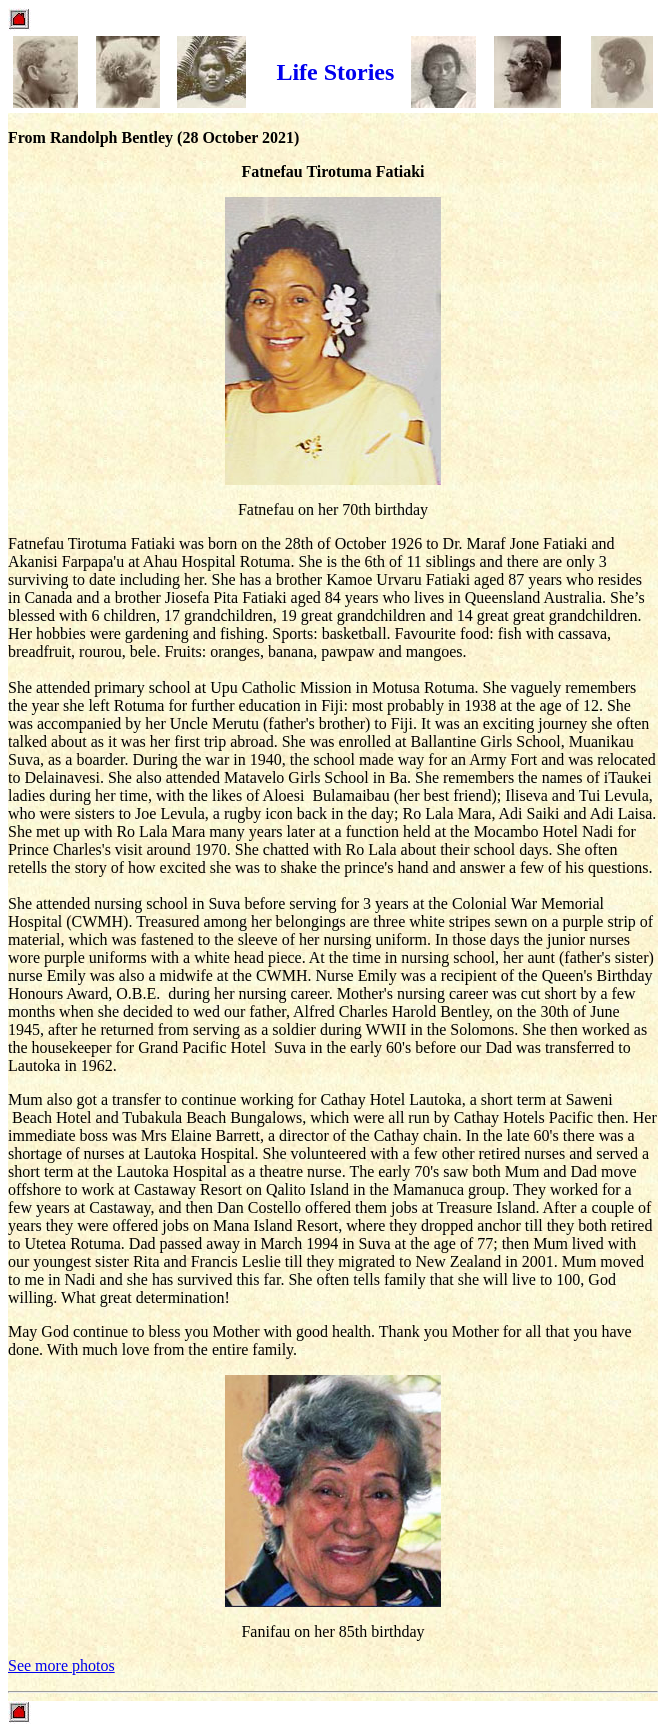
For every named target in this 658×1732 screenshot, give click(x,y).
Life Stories (335, 72)
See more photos (61, 1665)
